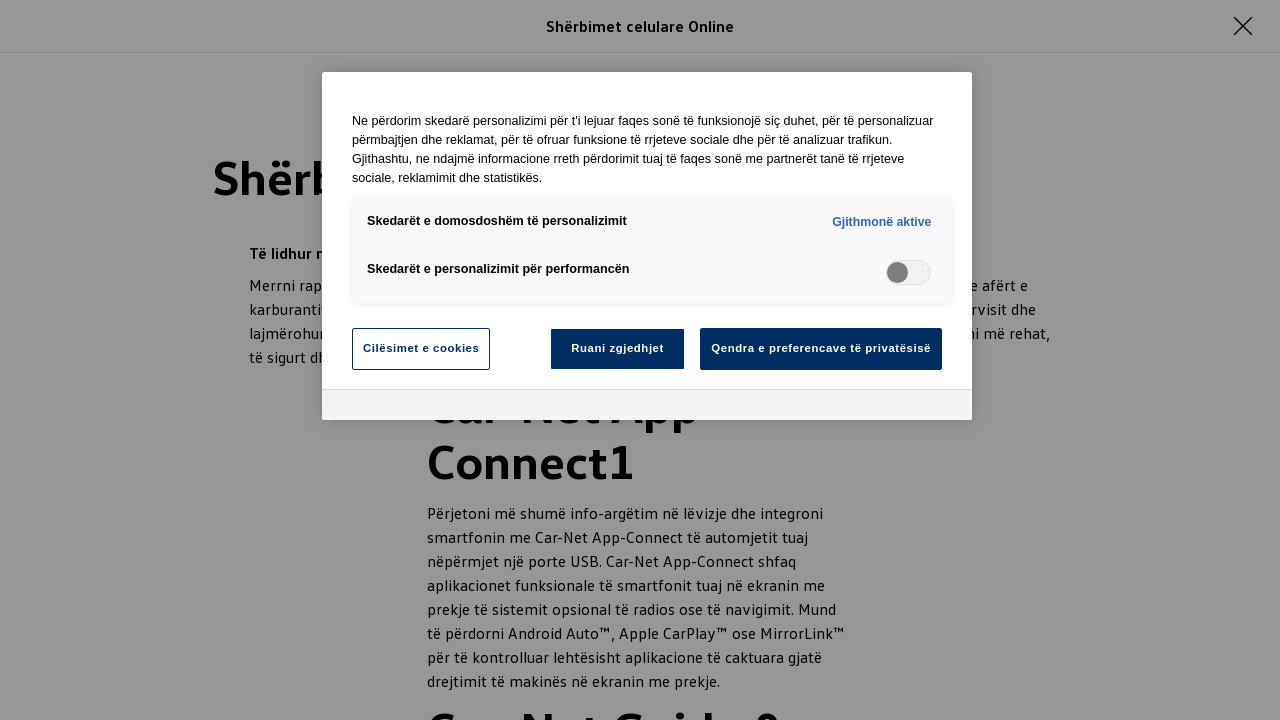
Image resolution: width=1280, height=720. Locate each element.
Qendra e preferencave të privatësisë (821, 348)
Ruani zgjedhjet (617, 348)
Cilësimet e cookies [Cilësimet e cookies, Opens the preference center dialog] (421, 348)
